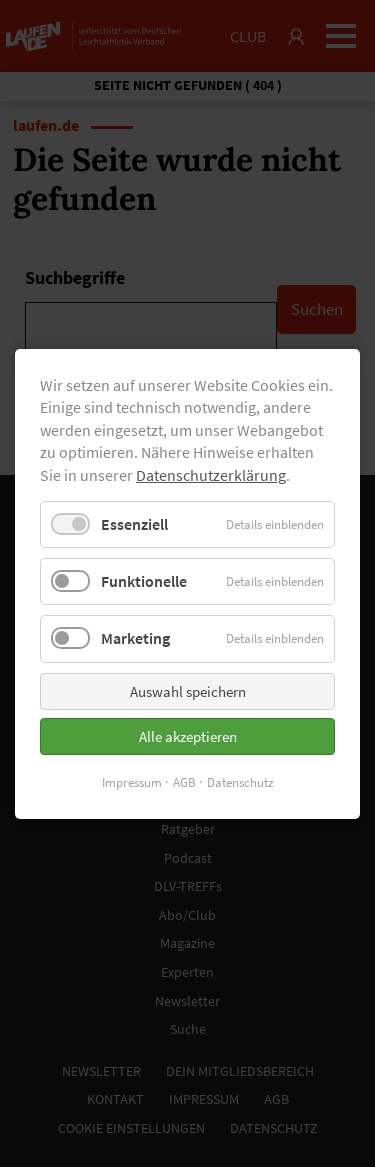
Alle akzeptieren (188, 735)
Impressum (132, 781)
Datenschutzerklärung (211, 474)
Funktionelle (144, 581)
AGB (184, 781)
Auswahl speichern (188, 690)
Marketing (135, 638)
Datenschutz (240, 781)
